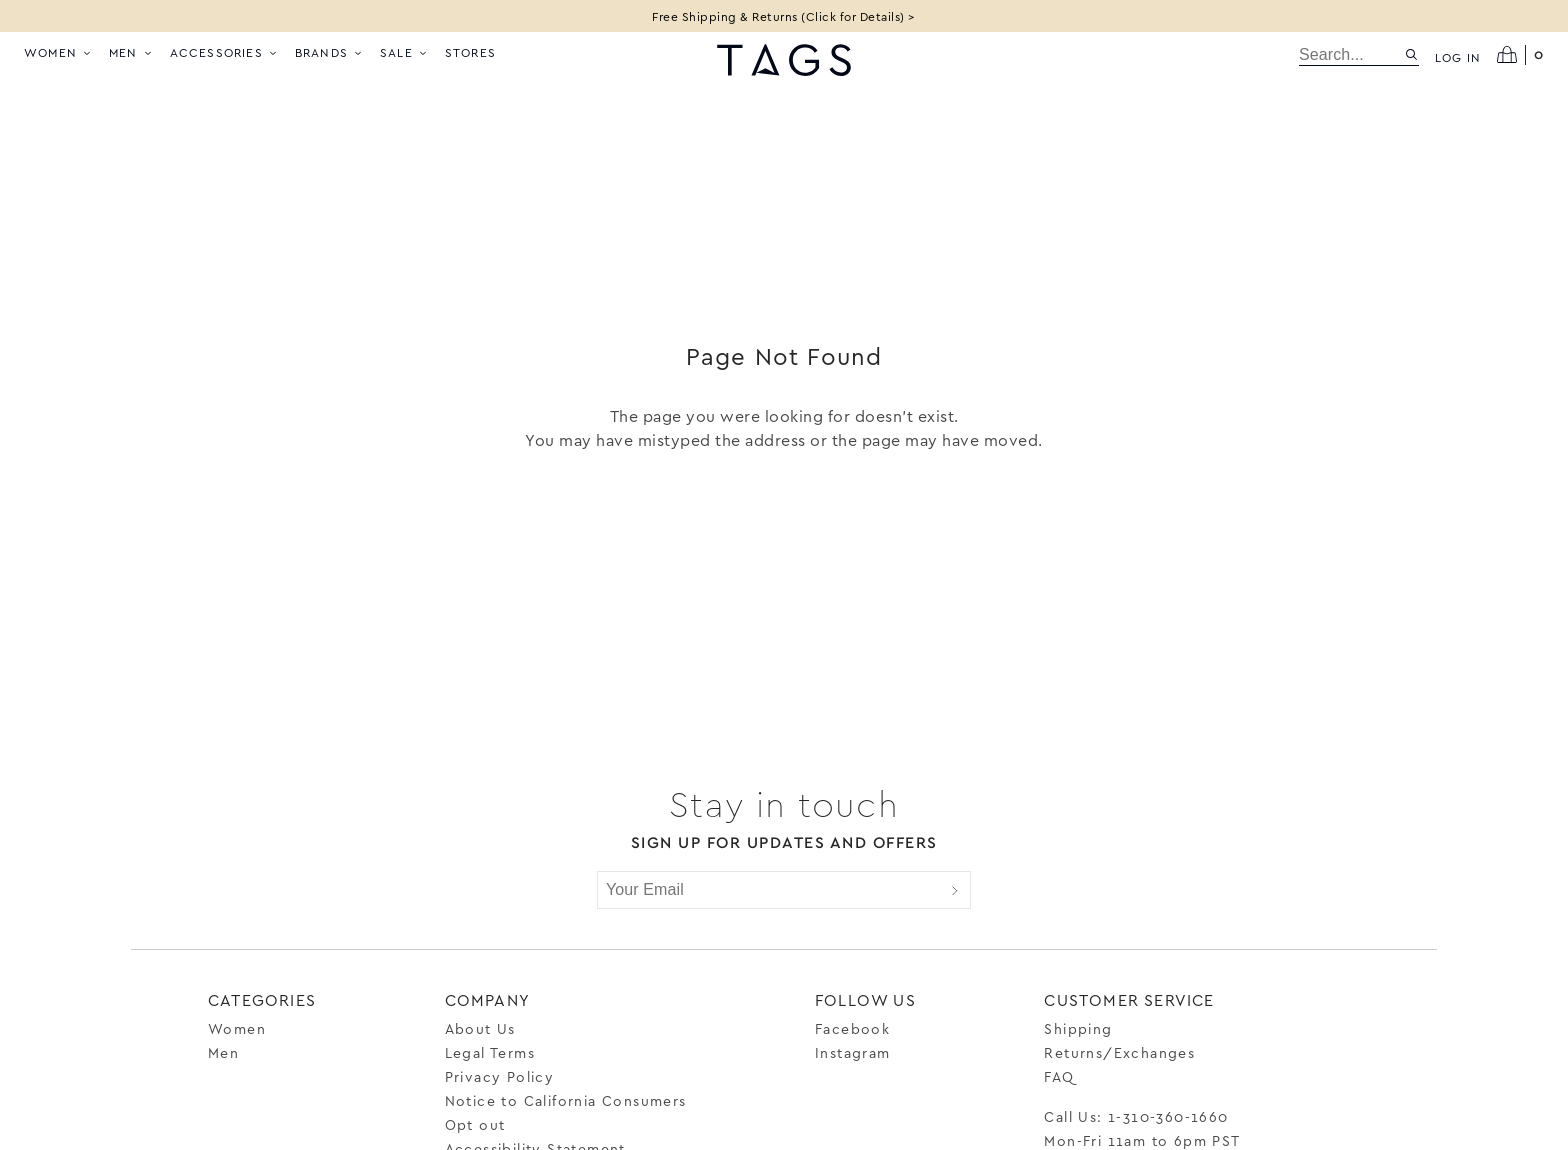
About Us (480, 1028)
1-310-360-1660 (1168, 1116)
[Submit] (955, 890)
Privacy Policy (500, 1076)
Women (58, 52)
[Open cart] (1520, 55)
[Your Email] (769, 890)
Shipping (1078, 1028)
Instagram (853, 1052)
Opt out (475, 1124)
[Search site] (1411, 54)
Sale (404, 52)
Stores (470, 52)
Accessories (224, 52)
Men (131, 52)
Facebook (852, 1028)
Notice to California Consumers (566, 1100)
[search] (1351, 55)
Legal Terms (490, 1052)
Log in (1458, 57)
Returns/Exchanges (1119, 1052)
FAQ (1059, 1076)
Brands (329, 52)
